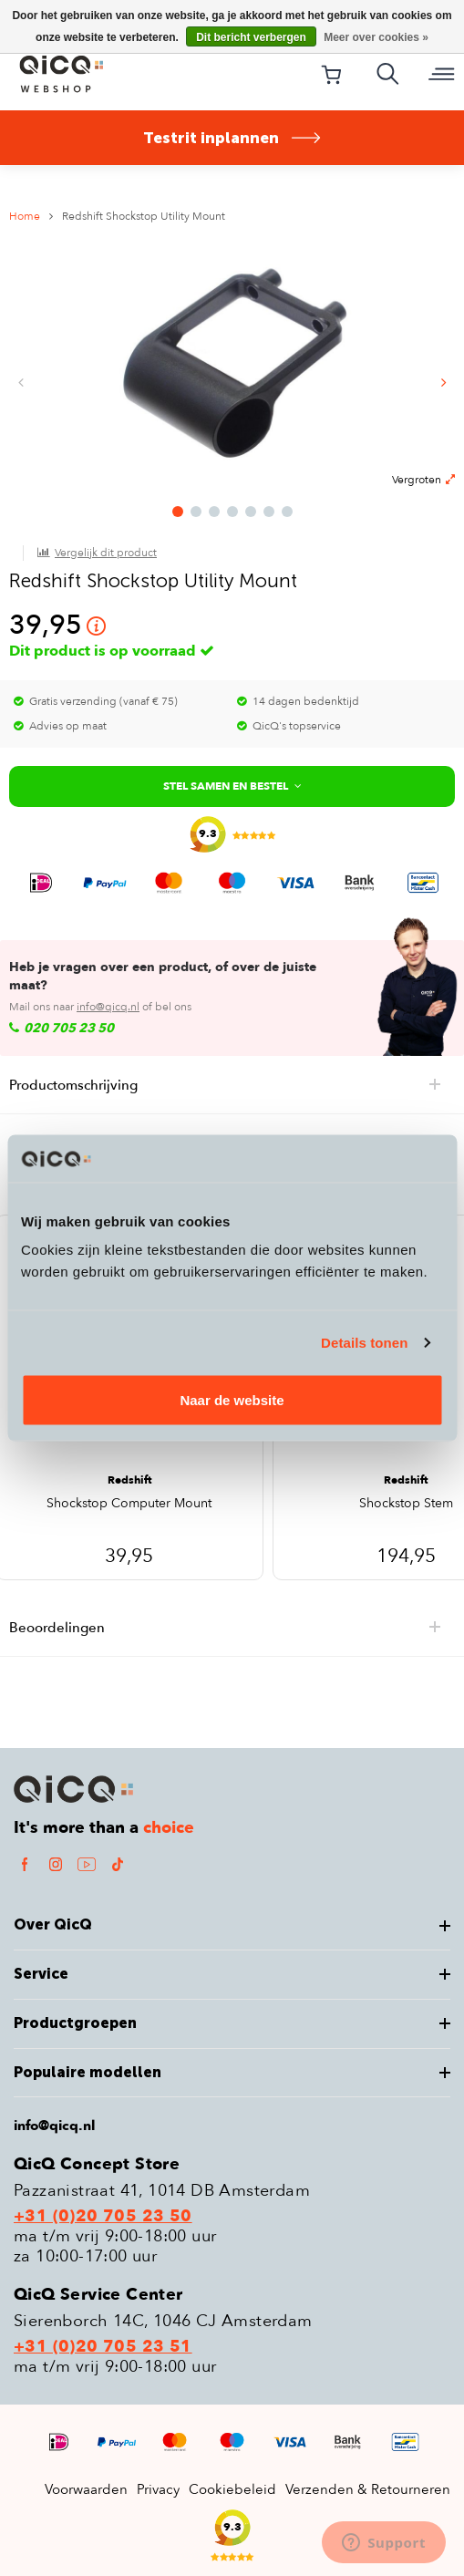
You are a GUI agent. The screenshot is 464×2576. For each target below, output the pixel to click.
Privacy (158, 2489)
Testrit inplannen (232, 138)
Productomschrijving (236, 1085)
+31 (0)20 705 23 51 (103, 2347)
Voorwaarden (86, 2489)
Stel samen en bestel (232, 786)
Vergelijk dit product (106, 552)
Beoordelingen (236, 1627)
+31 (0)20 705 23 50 (103, 2217)
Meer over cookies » (376, 37)
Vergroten (423, 479)
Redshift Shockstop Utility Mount (143, 216)
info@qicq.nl (108, 1006)
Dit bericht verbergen (251, 37)
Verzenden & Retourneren (367, 2489)
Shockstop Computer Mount (128, 1504)
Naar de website (232, 1400)
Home (24, 216)
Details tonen (364, 1342)
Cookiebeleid (232, 2489)
